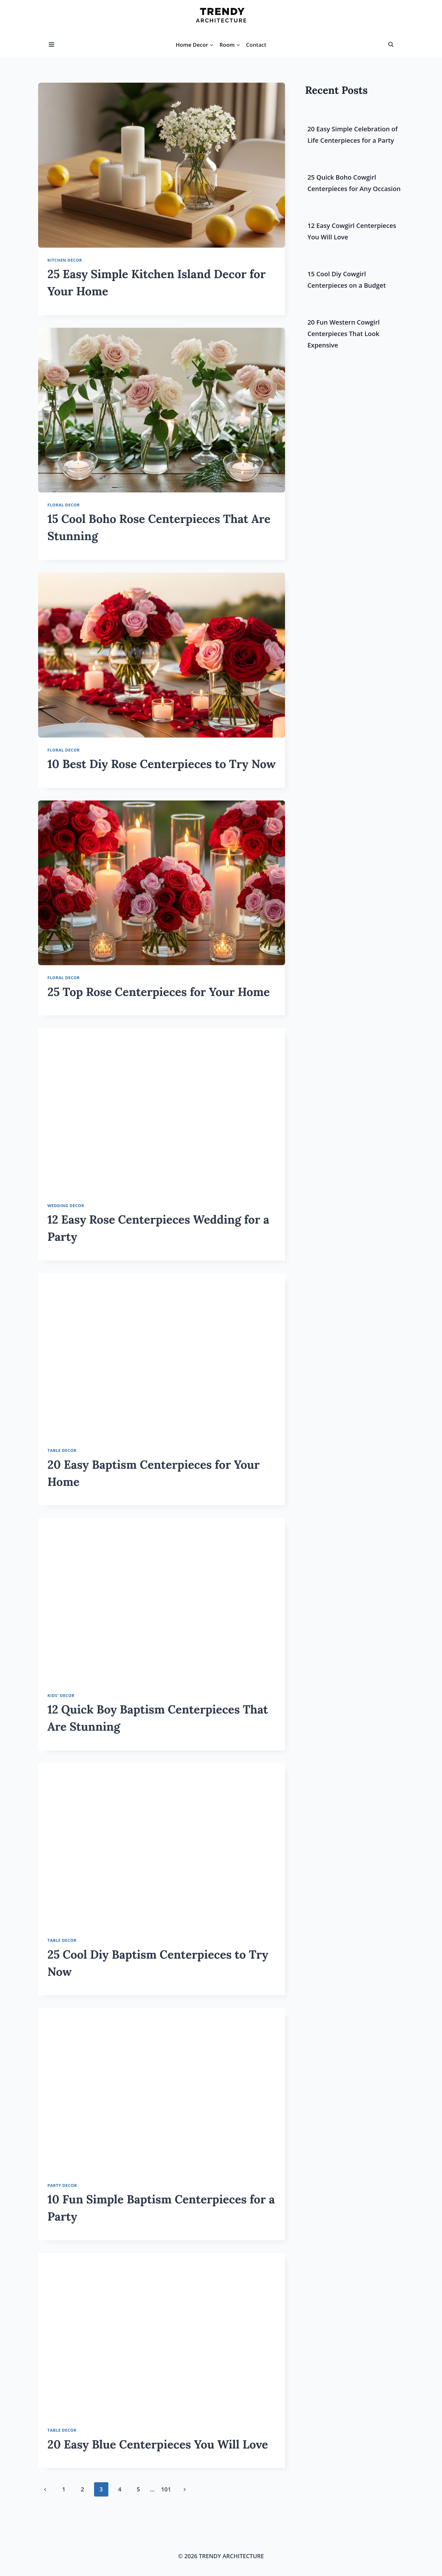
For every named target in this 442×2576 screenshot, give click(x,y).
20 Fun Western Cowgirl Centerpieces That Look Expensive (343, 333)
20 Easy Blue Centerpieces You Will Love (157, 2444)
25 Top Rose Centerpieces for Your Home (158, 992)
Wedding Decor (65, 1205)
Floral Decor (63, 505)
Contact (256, 44)
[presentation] (161, 165)
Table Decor (62, 1450)
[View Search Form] (391, 44)
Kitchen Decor (64, 260)
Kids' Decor (60, 1695)
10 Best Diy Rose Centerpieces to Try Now (161, 764)
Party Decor (62, 2185)
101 (166, 2489)
